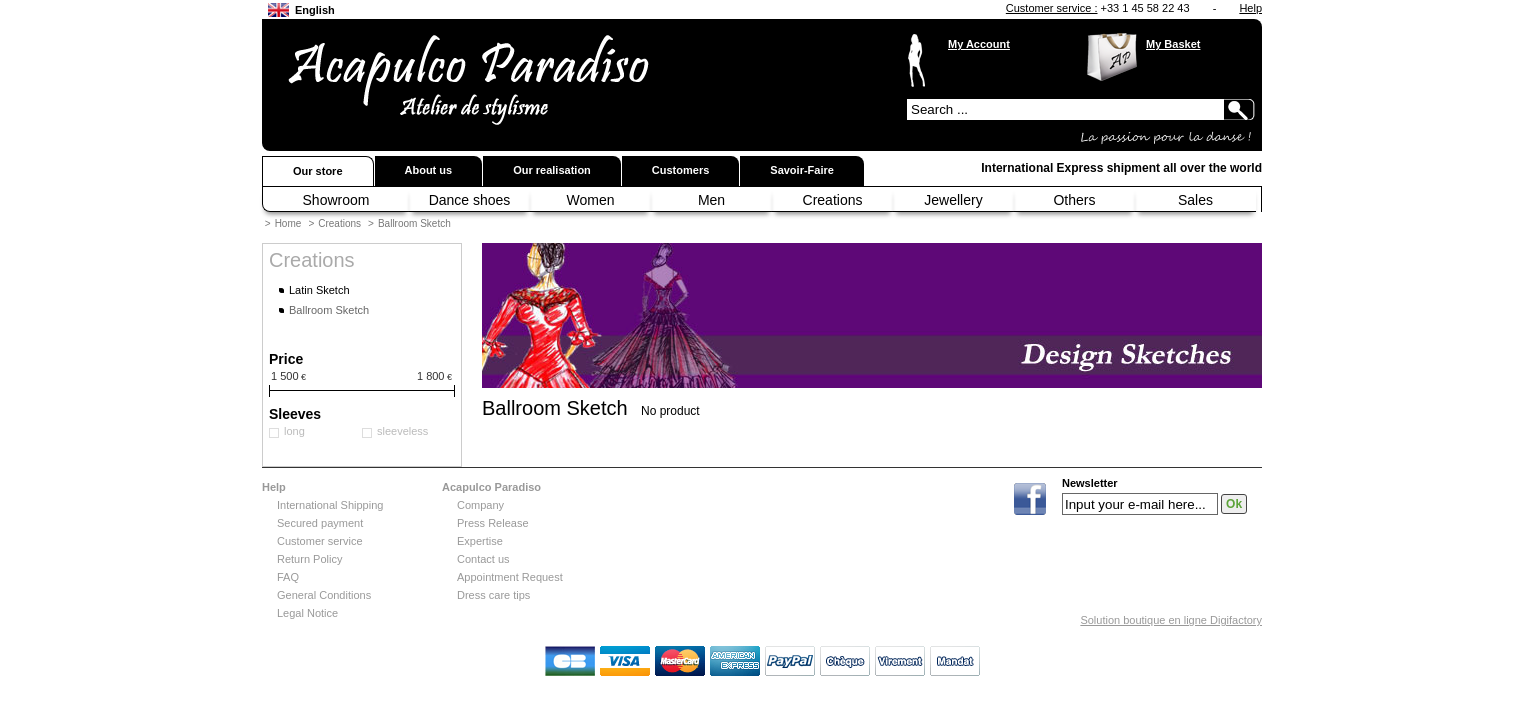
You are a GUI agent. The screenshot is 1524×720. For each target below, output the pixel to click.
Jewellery (953, 200)
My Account (979, 44)
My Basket (1173, 44)
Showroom (336, 200)
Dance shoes (470, 200)
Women (591, 200)
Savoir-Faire (802, 170)
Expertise (480, 541)
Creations (833, 200)
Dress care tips (493, 595)
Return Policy (309, 559)
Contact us (483, 559)
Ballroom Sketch (414, 223)
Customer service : (1052, 8)
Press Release (493, 523)
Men (711, 200)
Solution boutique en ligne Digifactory (1171, 620)
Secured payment (320, 523)
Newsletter (1090, 483)
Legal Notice (307, 613)
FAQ (288, 577)
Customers (680, 170)
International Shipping (330, 505)
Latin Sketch (319, 290)
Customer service (320, 541)
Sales (1195, 200)
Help (1250, 8)
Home (288, 223)
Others (1074, 200)
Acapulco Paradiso (491, 487)
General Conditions (324, 595)
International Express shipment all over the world (1121, 168)
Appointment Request (510, 577)
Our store (318, 171)
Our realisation (552, 170)
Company (480, 505)
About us (429, 170)
